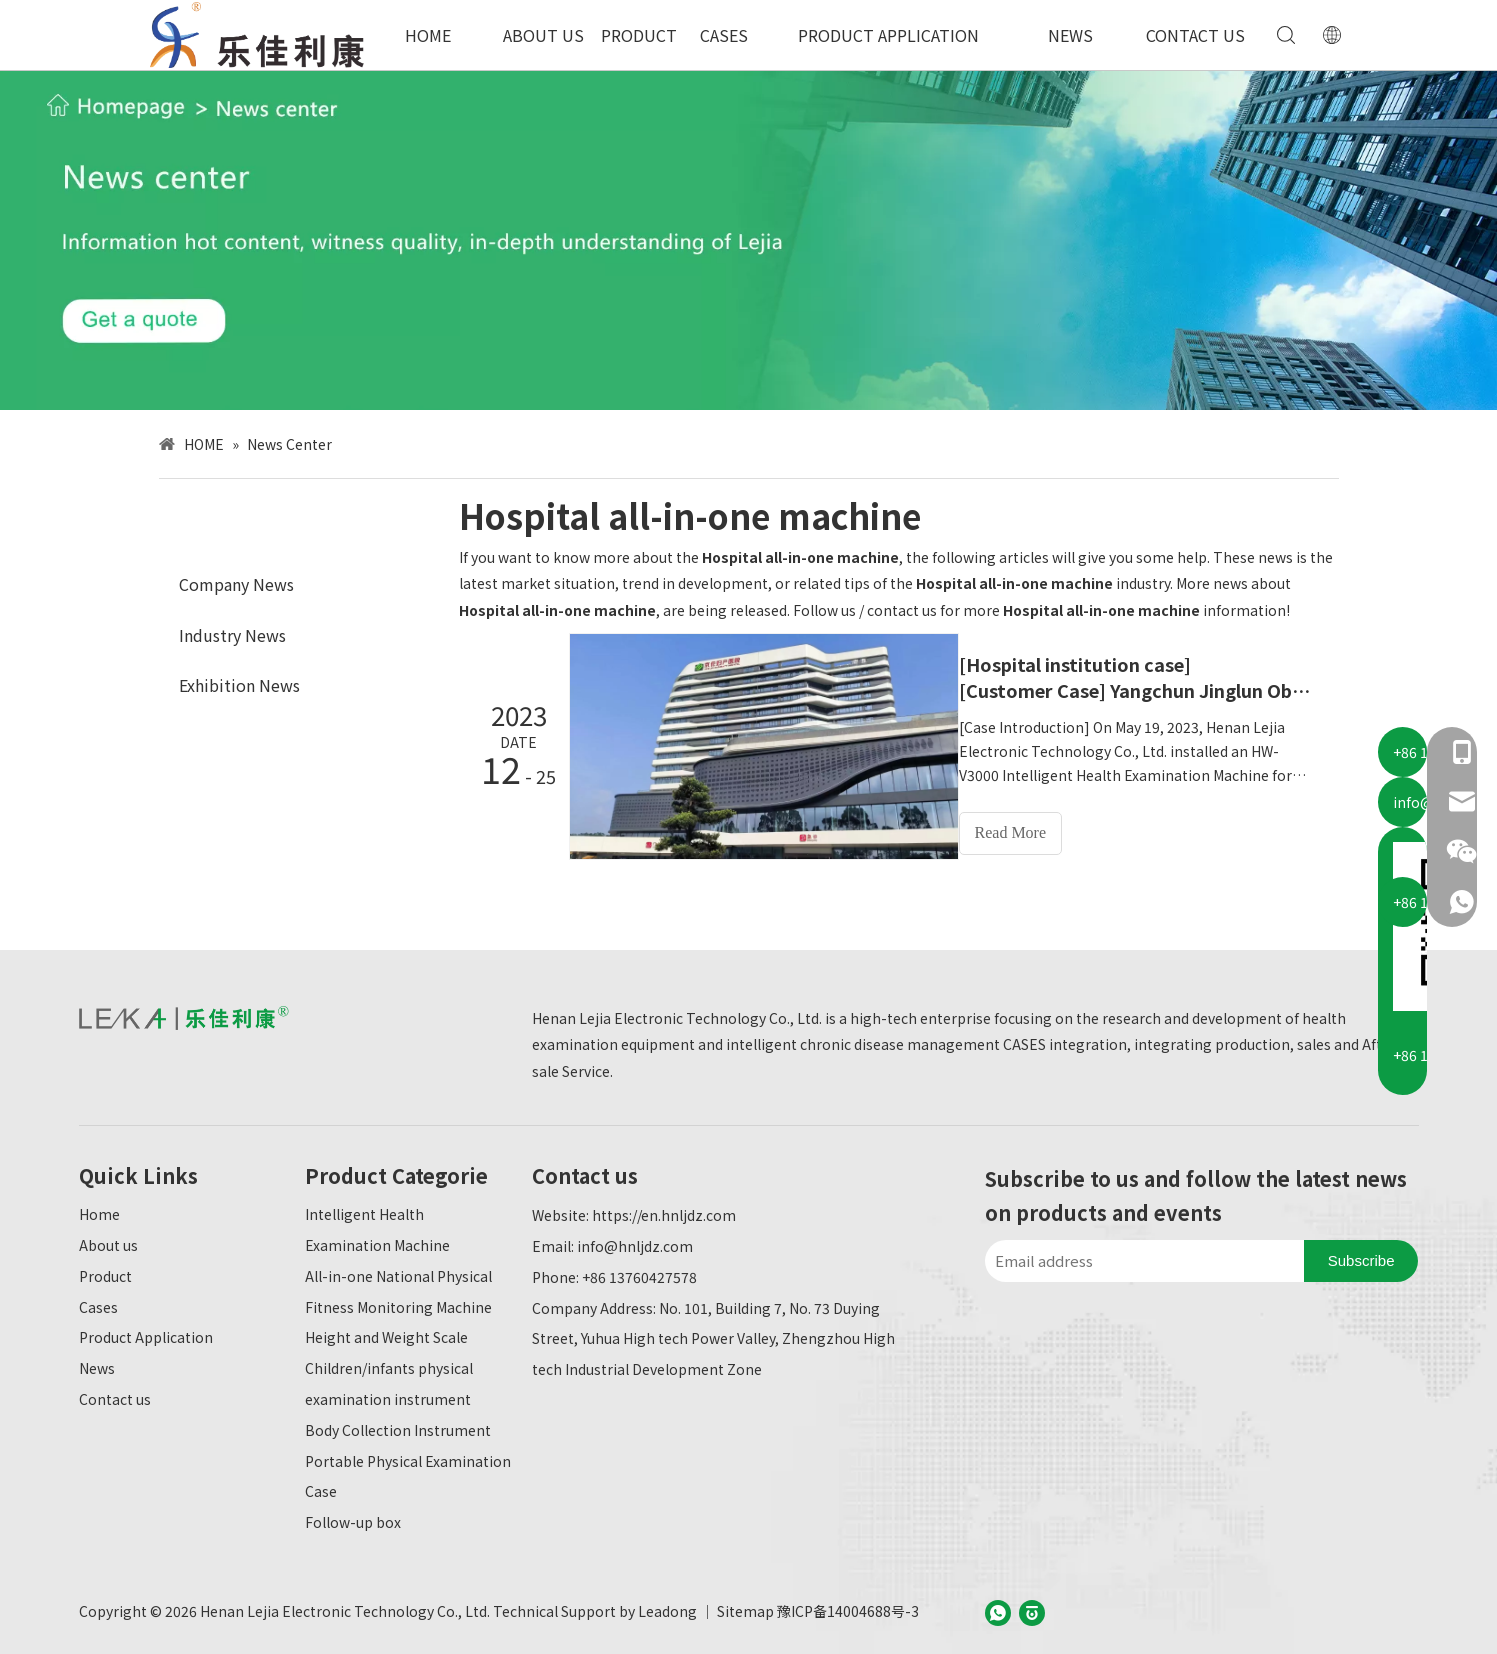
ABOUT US (543, 35)
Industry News (232, 635)
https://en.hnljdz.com (664, 1211)
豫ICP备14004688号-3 (848, 1607)
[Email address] (1139, 1257)
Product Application (146, 1333)
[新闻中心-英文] (748, 240)
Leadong (667, 1607)
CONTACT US (1195, 35)
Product (105, 1271)
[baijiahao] (1032, 1608)
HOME (428, 35)
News (97, 1364)
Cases (98, 1302)
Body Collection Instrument (398, 1425)
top (1455, 1568)
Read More (1029, 832)
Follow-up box (353, 1518)
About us (108, 1241)
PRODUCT (639, 35)
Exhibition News (239, 685)
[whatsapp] (998, 1608)
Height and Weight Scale (386, 1333)
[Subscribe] (1361, 1257)
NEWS (1070, 35)
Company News (236, 584)
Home (99, 1210)
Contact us (115, 1395)
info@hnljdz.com (635, 1242)
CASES (724, 35)
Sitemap (745, 1607)
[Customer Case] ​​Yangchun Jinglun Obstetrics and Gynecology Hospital (1147, 690)
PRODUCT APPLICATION (888, 35)
